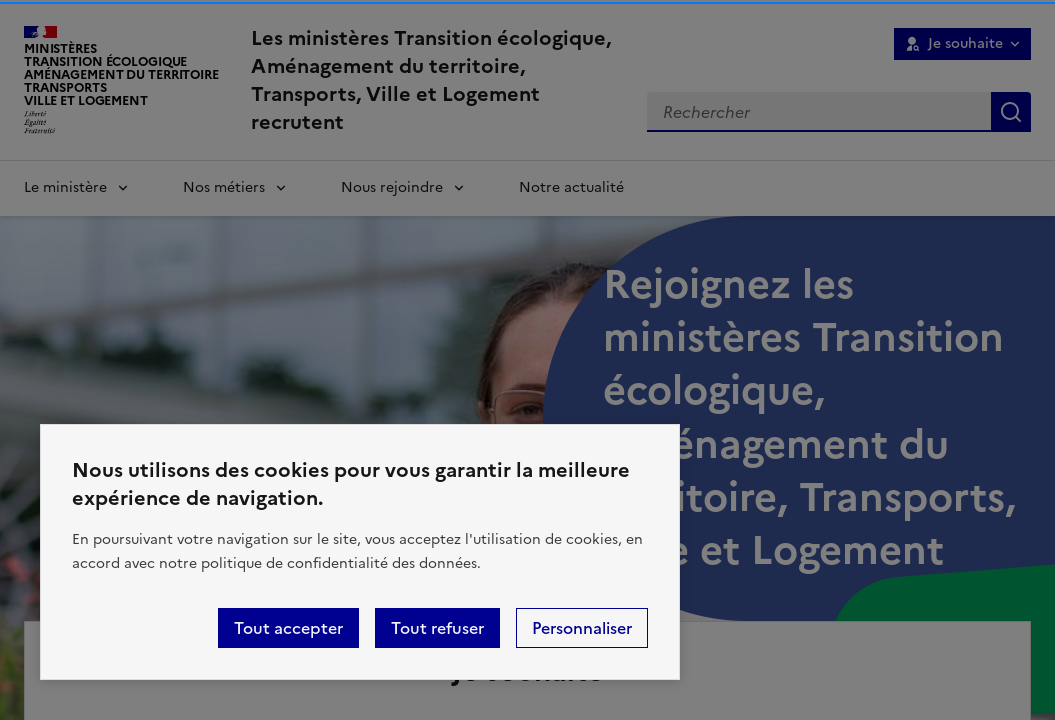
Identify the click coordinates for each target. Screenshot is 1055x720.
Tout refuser (437, 628)
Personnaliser (582, 628)
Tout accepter (288, 628)
